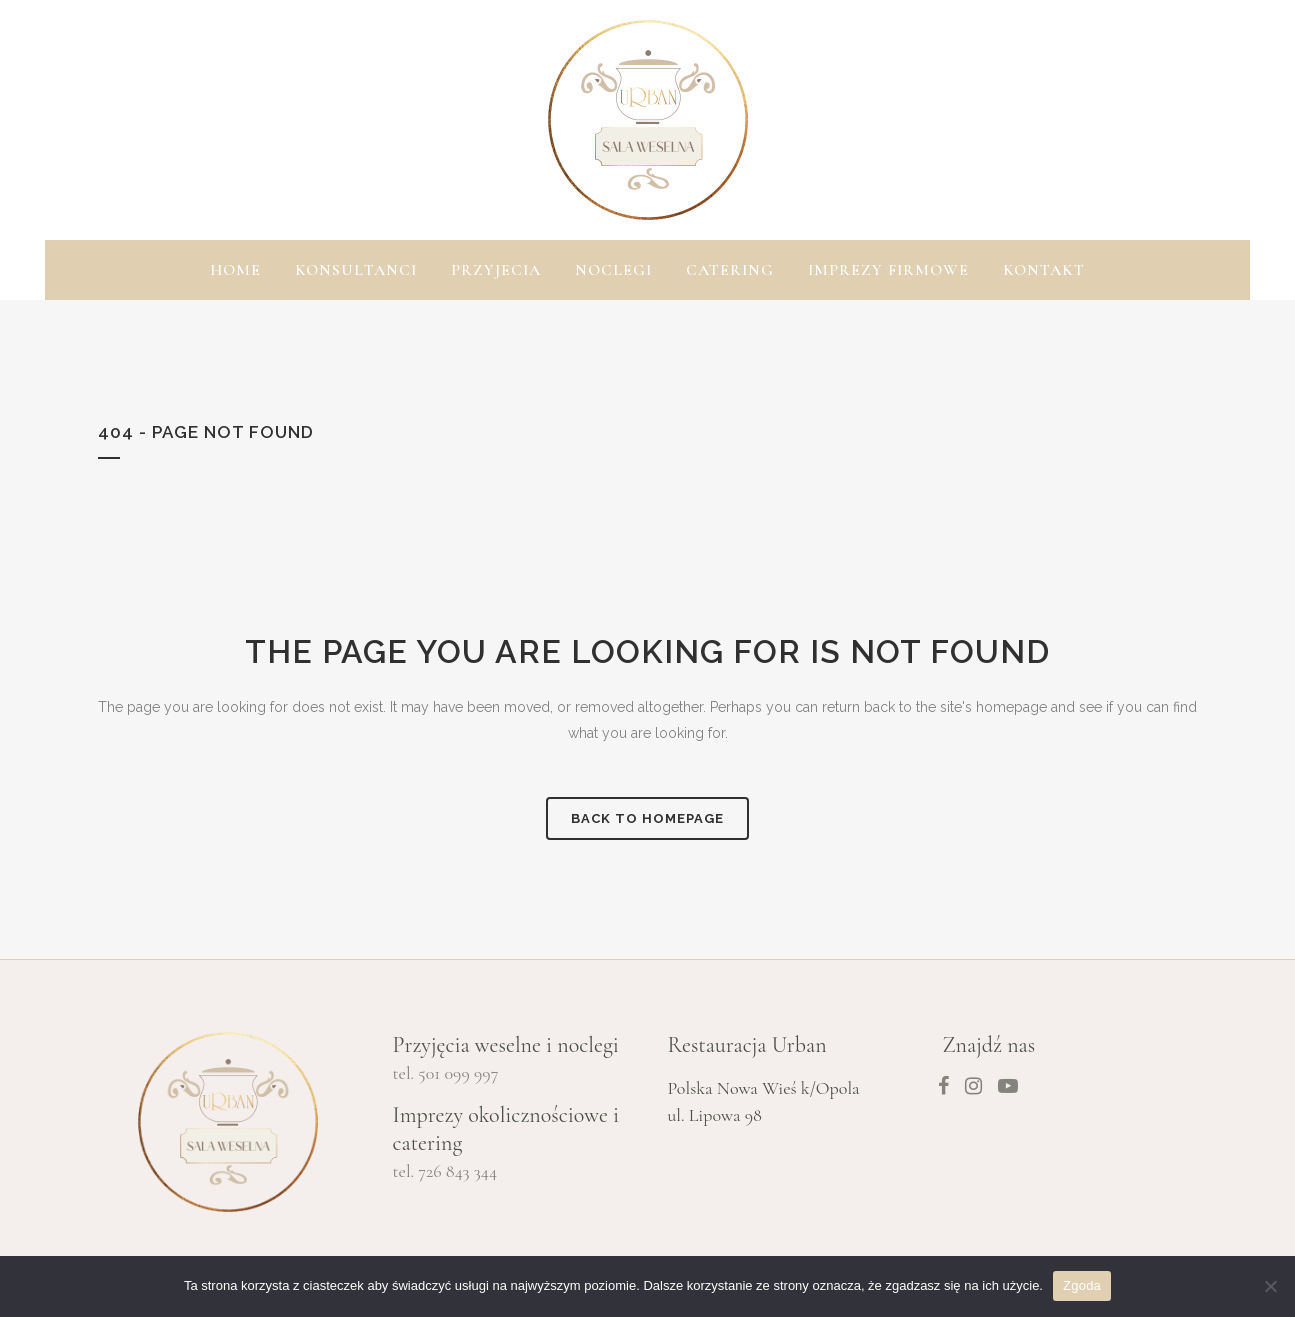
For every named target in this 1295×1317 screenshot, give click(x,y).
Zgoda (1082, 1285)
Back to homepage (647, 818)
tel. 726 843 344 (445, 1171)
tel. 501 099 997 (446, 1073)
